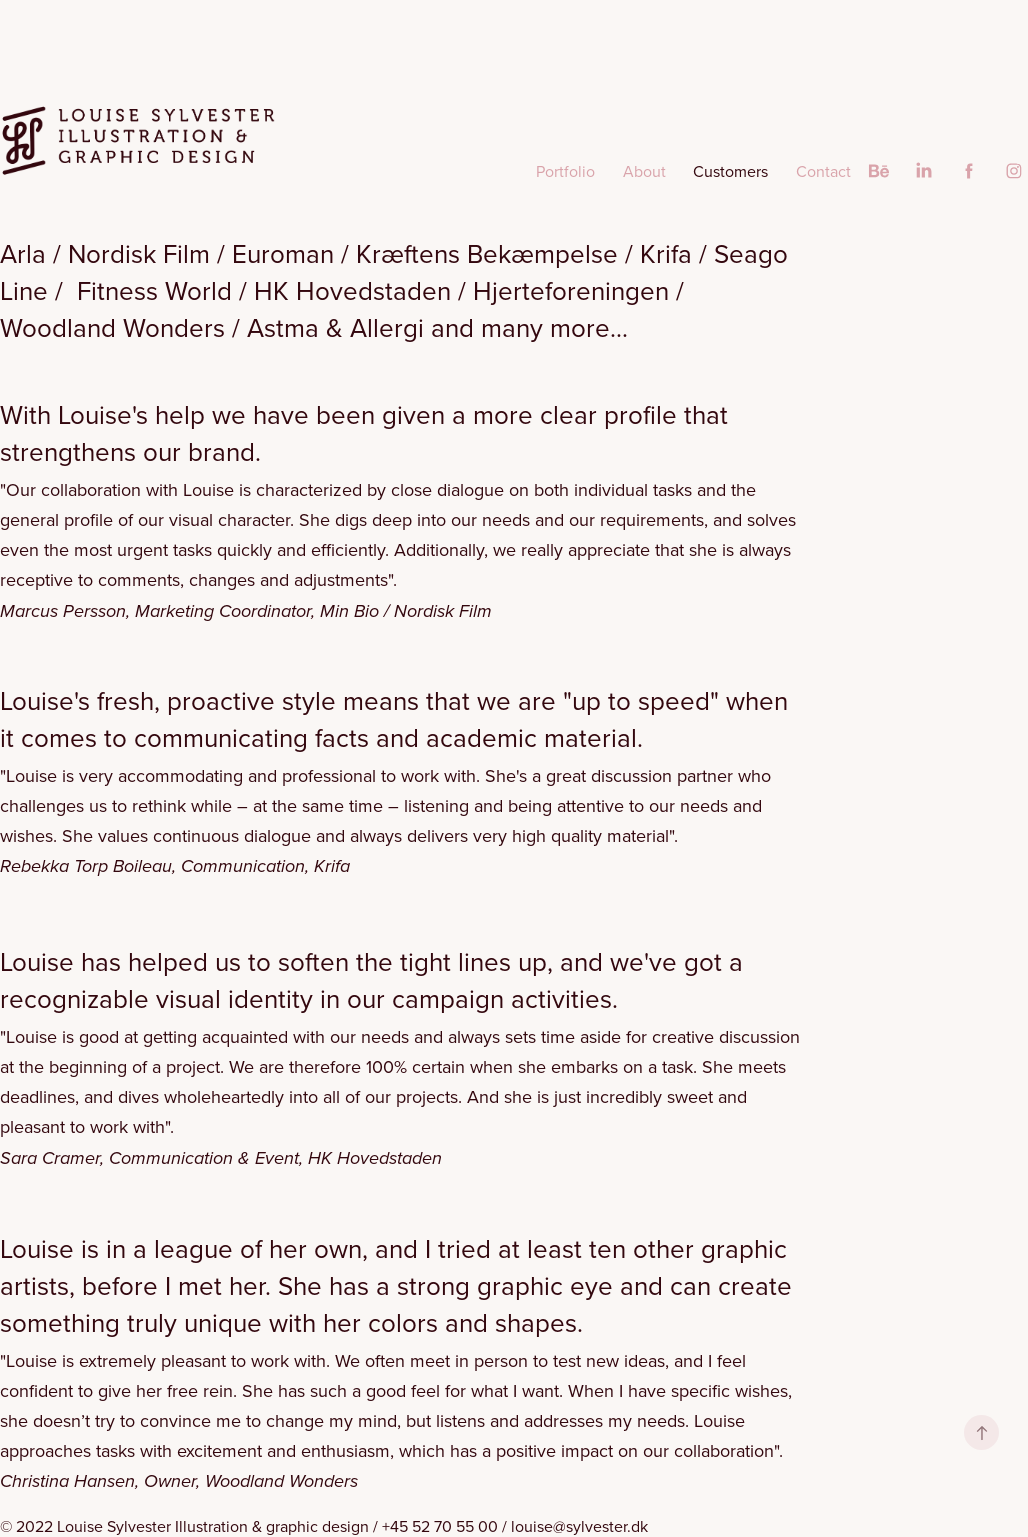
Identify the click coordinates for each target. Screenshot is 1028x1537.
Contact (823, 171)
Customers (730, 171)
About (644, 171)
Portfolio (565, 171)
